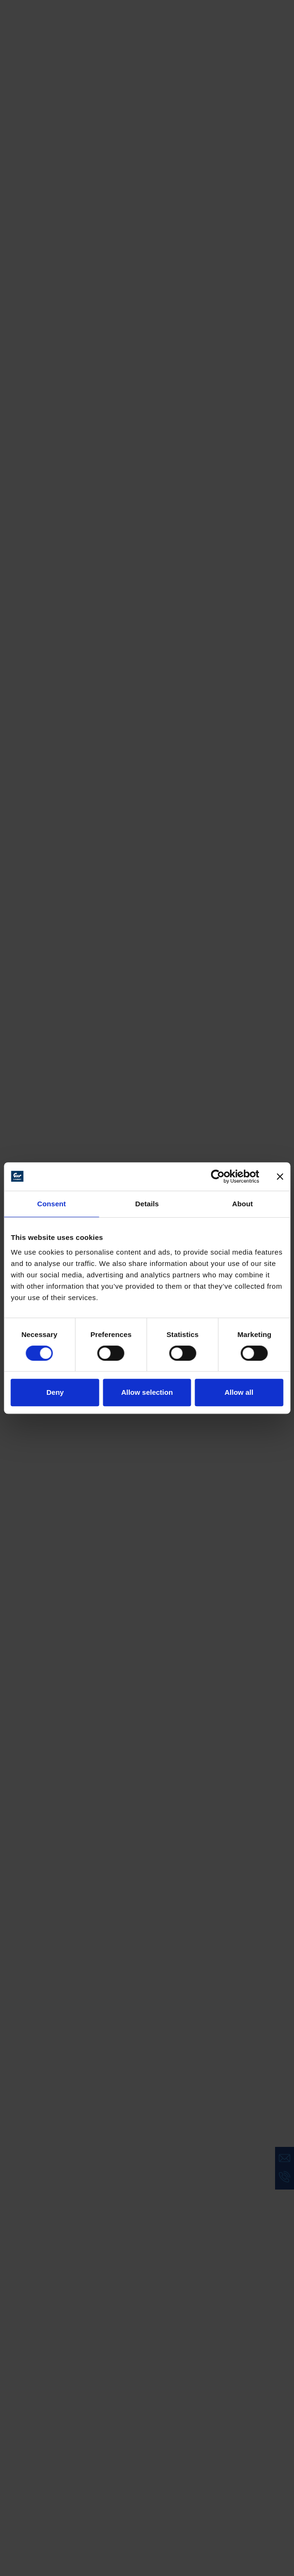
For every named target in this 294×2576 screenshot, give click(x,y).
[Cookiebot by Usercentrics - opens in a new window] (217, 1176)
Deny (55, 1392)
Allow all (238, 1392)
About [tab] (242, 1204)
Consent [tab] (51, 1204)
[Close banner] (279, 1176)
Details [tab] (147, 1204)
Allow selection (147, 1392)
